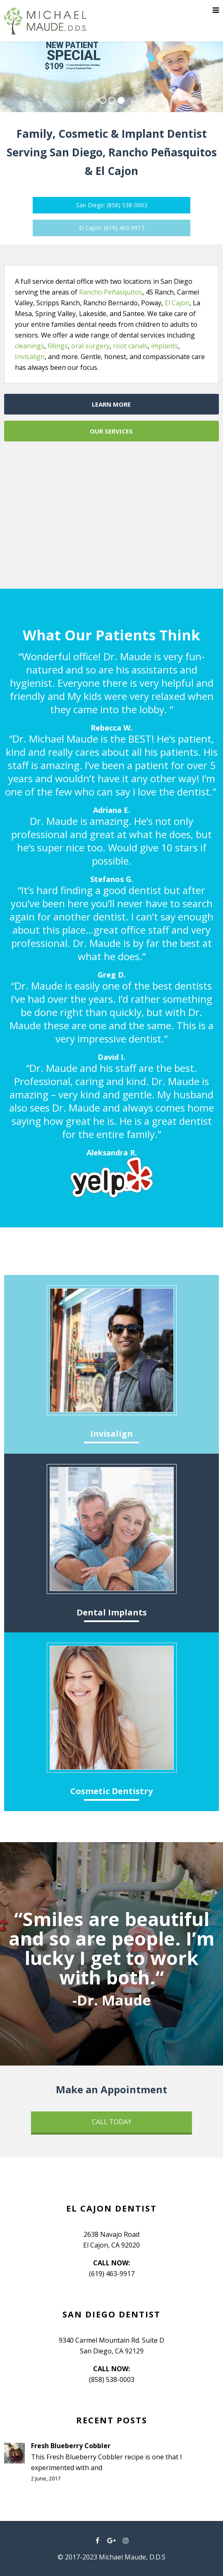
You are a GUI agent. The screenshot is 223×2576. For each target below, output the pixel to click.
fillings (58, 345)
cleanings (29, 345)
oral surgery (90, 345)
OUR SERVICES (111, 431)
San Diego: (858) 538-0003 (111, 205)
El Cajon (177, 302)
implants (164, 345)
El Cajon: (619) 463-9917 (111, 228)
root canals (130, 345)
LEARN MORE (111, 404)
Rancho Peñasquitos (110, 292)
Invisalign (30, 356)
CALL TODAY (112, 2121)
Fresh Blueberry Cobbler (70, 2445)
